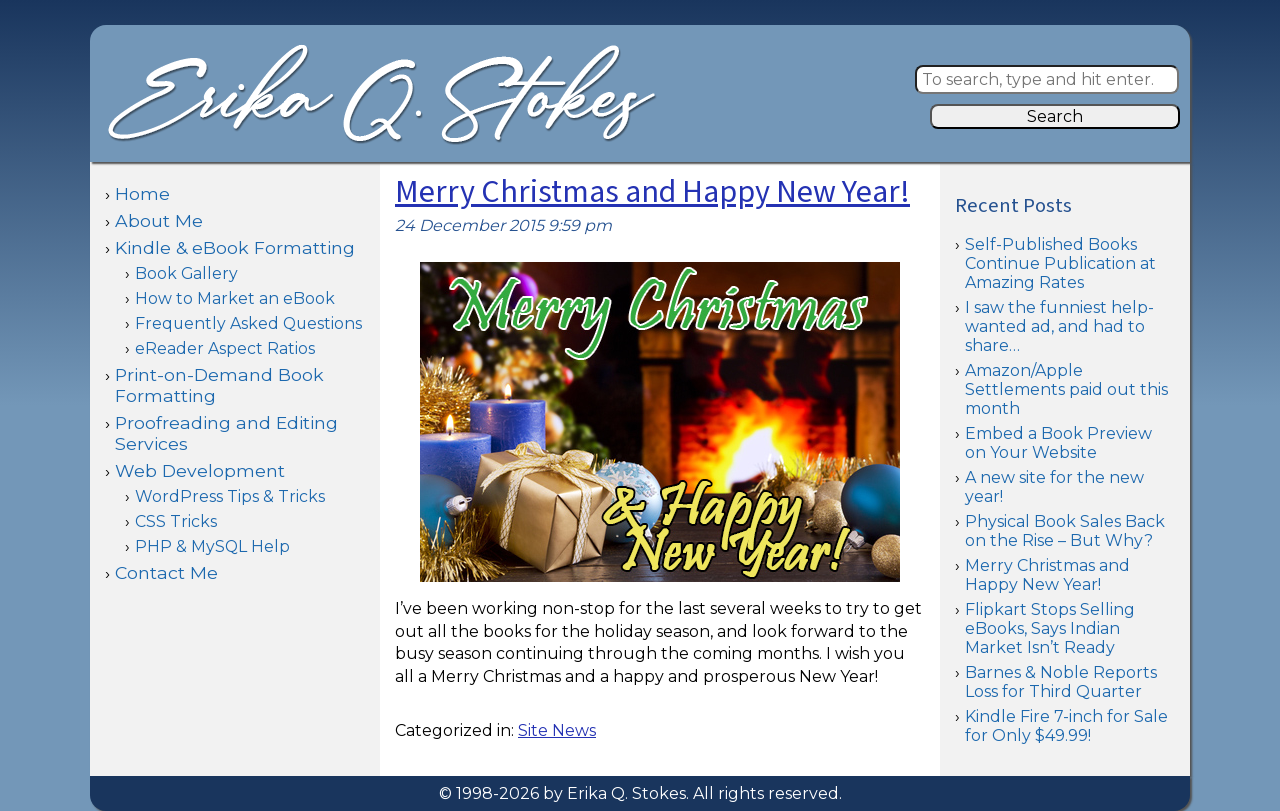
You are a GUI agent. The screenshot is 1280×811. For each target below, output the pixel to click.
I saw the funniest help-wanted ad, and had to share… (1059, 326)
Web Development (200, 470)
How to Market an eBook (235, 298)
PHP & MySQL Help (212, 546)
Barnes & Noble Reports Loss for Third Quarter (1061, 682)
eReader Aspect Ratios (225, 348)
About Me (159, 220)
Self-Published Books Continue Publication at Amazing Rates (1060, 263)
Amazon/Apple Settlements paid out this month (1066, 389)
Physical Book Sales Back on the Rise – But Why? (1065, 531)
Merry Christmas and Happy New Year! (652, 192)
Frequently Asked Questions (248, 323)
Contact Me (166, 572)
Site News (557, 730)
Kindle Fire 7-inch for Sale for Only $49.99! (1066, 726)
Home (142, 193)
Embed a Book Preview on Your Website (1058, 443)
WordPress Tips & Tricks (230, 496)
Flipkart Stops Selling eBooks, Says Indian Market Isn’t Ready (1050, 628)
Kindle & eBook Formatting (235, 247)
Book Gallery (186, 273)
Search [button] (1055, 116)
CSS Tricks (176, 521)
